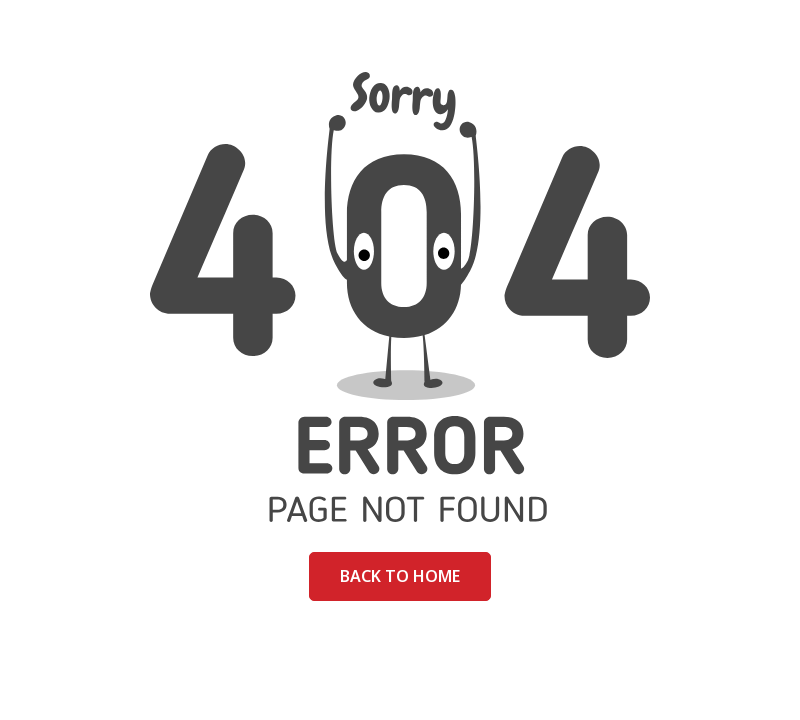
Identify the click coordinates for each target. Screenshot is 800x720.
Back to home (400, 576)
